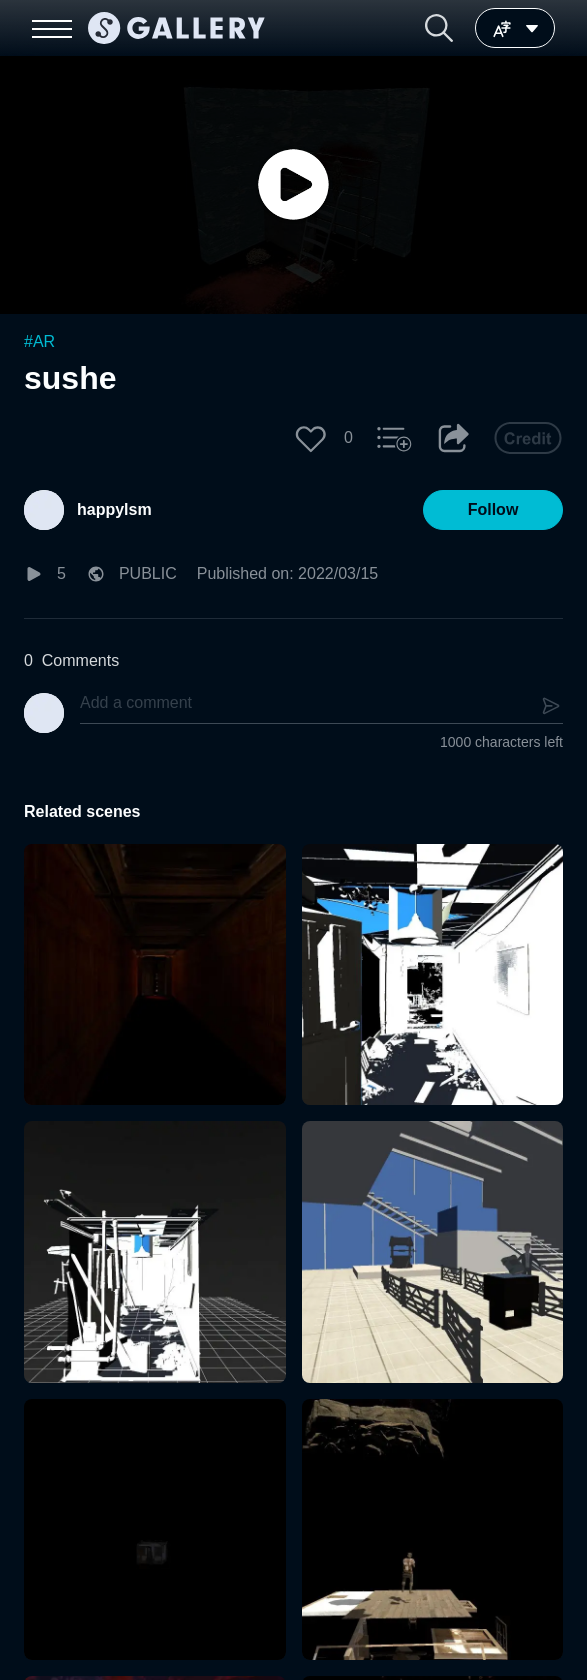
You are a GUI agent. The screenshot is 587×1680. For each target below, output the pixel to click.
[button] (439, 28)
